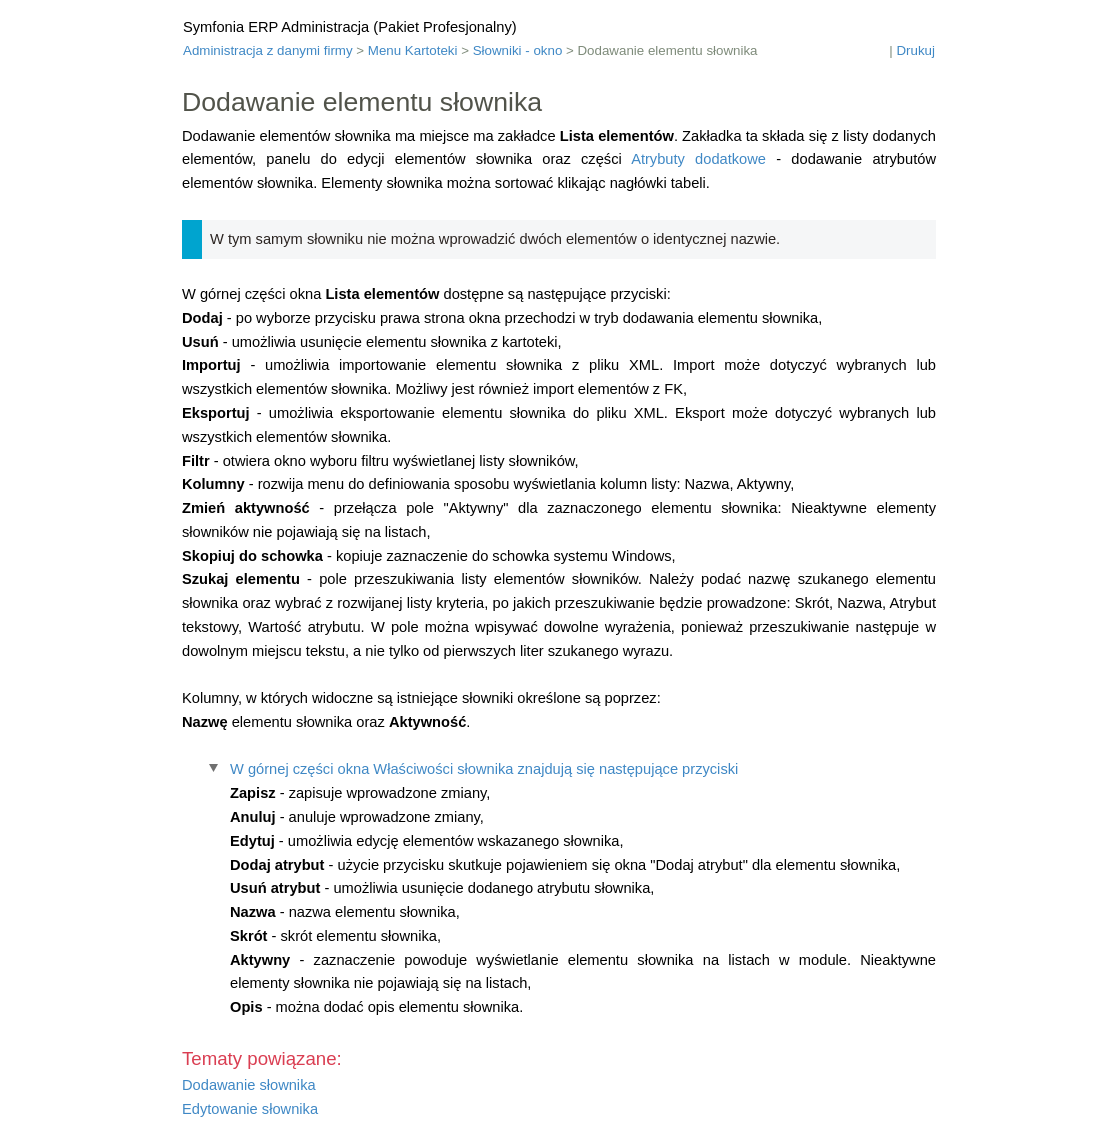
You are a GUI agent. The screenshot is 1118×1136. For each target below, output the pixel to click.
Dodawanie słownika (249, 1085)
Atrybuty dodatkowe (698, 159)
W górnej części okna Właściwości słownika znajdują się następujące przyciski (484, 769)
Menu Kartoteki (413, 50)
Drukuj (915, 50)
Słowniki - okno (518, 50)
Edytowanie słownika (250, 1109)
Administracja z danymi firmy (268, 50)
